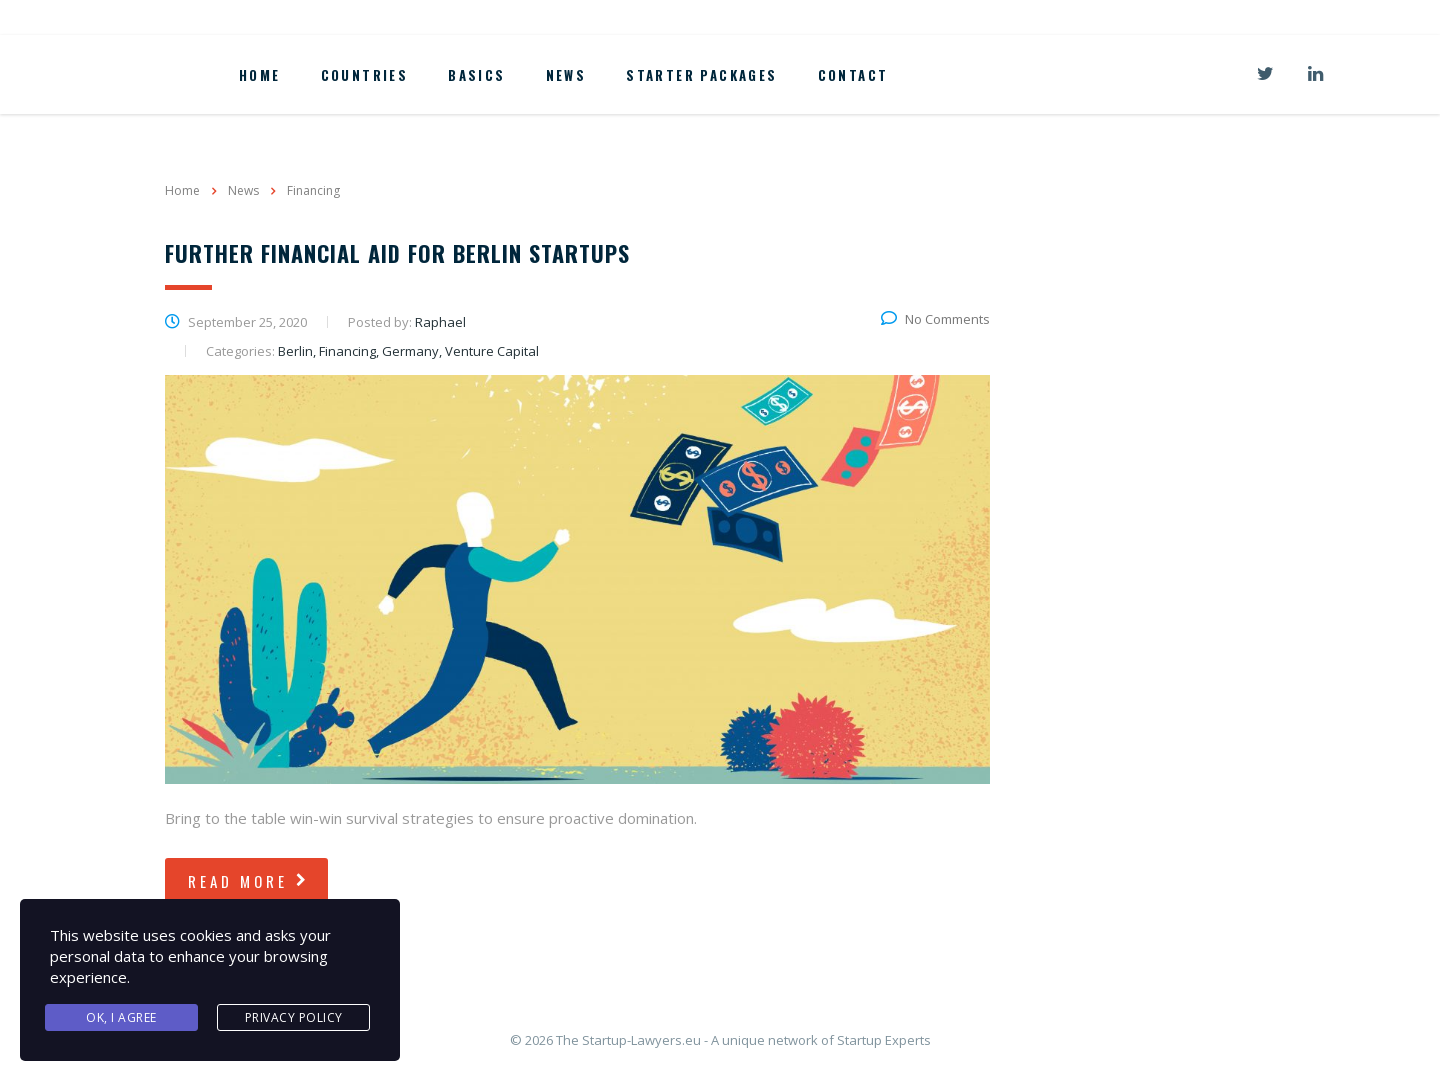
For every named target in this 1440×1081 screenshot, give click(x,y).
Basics (476, 75)
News (566, 75)
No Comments (935, 319)
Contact (853, 75)
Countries (365, 75)
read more (249, 881)
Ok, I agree (121, 1017)
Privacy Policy (294, 1017)
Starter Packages (701, 75)
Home (260, 75)
